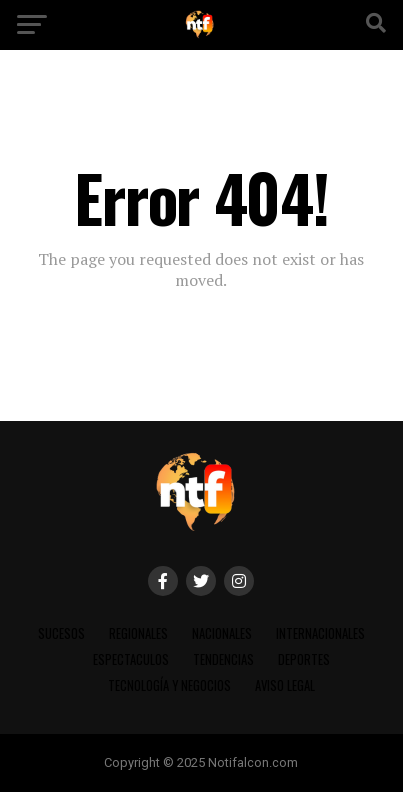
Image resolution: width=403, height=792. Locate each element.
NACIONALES (222, 633)
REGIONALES (138, 633)
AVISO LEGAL (285, 685)
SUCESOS (61, 633)
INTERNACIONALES (320, 633)
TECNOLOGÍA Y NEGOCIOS (169, 685)
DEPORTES (304, 659)
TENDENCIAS (223, 659)
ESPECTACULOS (131, 659)
